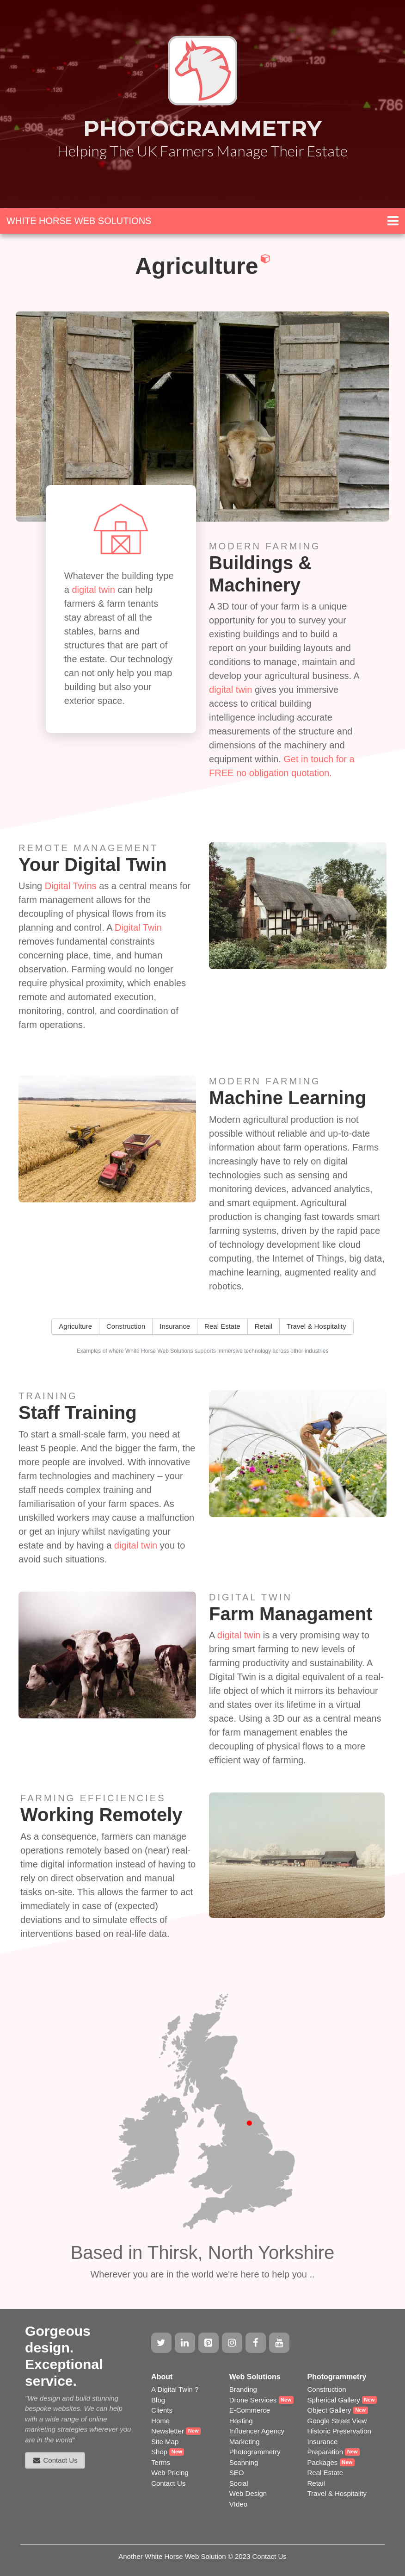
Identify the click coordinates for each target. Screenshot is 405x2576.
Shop (159, 2452)
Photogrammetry (255, 2452)
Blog (158, 2400)
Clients (161, 2410)
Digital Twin (138, 927)
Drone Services (253, 2400)
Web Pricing (170, 2472)
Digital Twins (71, 886)
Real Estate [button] (222, 1326)
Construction (326, 2389)
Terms (160, 2462)
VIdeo (238, 2504)
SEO (236, 2472)
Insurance (322, 2441)
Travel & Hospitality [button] (316, 1326)
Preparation (325, 2452)
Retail (316, 2483)
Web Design (248, 2493)
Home (160, 2421)
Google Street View (337, 2421)
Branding (243, 2389)
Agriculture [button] (75, 1326)
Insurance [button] (175, 1326)
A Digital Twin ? (174, 2389)
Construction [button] (125, 1326)
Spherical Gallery (333, 2400)
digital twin (93, 590)
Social (238, 2483)
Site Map (164, 2441)
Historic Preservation (339, 2431)
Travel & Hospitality (337, 2493)
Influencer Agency (256, 2431)
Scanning (243, 2462)
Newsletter (167, 2431)
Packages (322, 2462)
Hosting (241, 2421)
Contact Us (168, 2483)
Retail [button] (263, 1326)
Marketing (244, 2441)
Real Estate (325, 2472)
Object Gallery (329, 2410)
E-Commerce (249, 2410)
